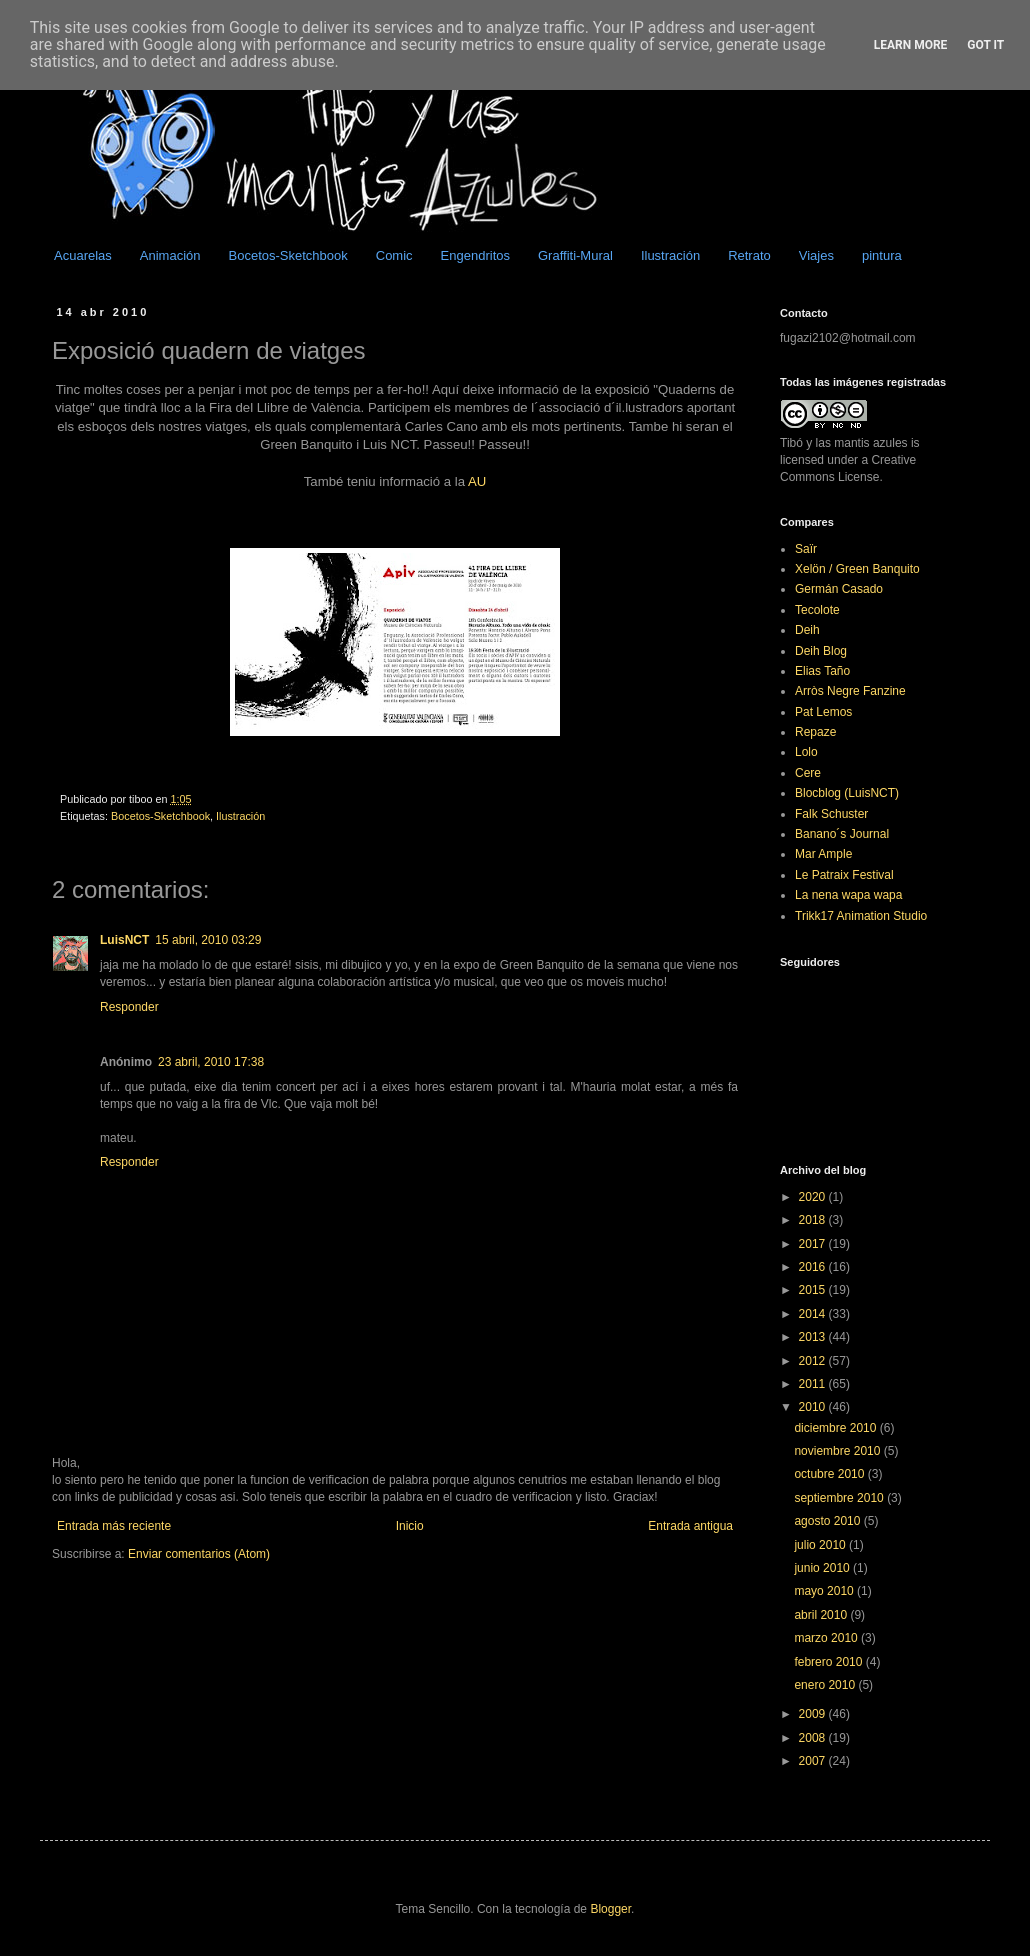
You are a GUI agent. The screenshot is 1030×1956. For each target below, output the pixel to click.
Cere (808, 773)
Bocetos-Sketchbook (288, 255)
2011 (814, 1384)
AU (477, 481)
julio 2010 (821, 1545)
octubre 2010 (830, 1474)
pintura (882, 255)
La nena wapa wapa (848, 895)
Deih (807, 630)
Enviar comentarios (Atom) (199, 1554)
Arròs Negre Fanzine (850, 691)
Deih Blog (821, 651)
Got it (985, 45)
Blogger (610, 1909)
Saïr (806, 549)
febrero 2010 (829, 1662)
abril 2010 (822, 1615)
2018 (814, 1220)
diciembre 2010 (836, 1428)
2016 (814, 1267)
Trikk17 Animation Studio (861, 916)
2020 (814, 1197)
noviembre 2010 (838, 1451)
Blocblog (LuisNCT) (847, 793)
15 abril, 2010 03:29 (208, 940)
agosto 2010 (828, 1521)
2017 (814, 1244)
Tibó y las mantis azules (844, 443)
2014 (814, 1314)
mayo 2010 (825, 1591)
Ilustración (670, 255)
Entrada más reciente (114, 1526)
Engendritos (475, 255)
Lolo (806, 752)
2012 (814, 1361)
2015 (814, 1290)
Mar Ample (823, 854)
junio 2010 (823, 1568)
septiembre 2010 (840, 1498)
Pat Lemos (823, 712)
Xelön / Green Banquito (857, 569)
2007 (814, 1761)
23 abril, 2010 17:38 (211, 1062)
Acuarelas (83, 255)
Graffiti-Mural (575, 255)
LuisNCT (124, 940)
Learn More (911, 45)
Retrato (749, 255)
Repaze (815, 732)
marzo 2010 (827, 1638)
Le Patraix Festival (844, 875)
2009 (814, 1714)
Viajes (816, 255)
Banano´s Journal (842, 834)
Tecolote (817, 610)
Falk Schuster (831, 814)
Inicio (410, 1526)
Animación (170, 255)
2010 (814, 1407)
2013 (814, 1337)
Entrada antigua (690, 1526)
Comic (394, 255)
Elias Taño (822, 671)
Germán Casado (839, 589)
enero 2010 (826, 1685)
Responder (129, 1007)
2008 (814, 1738)
